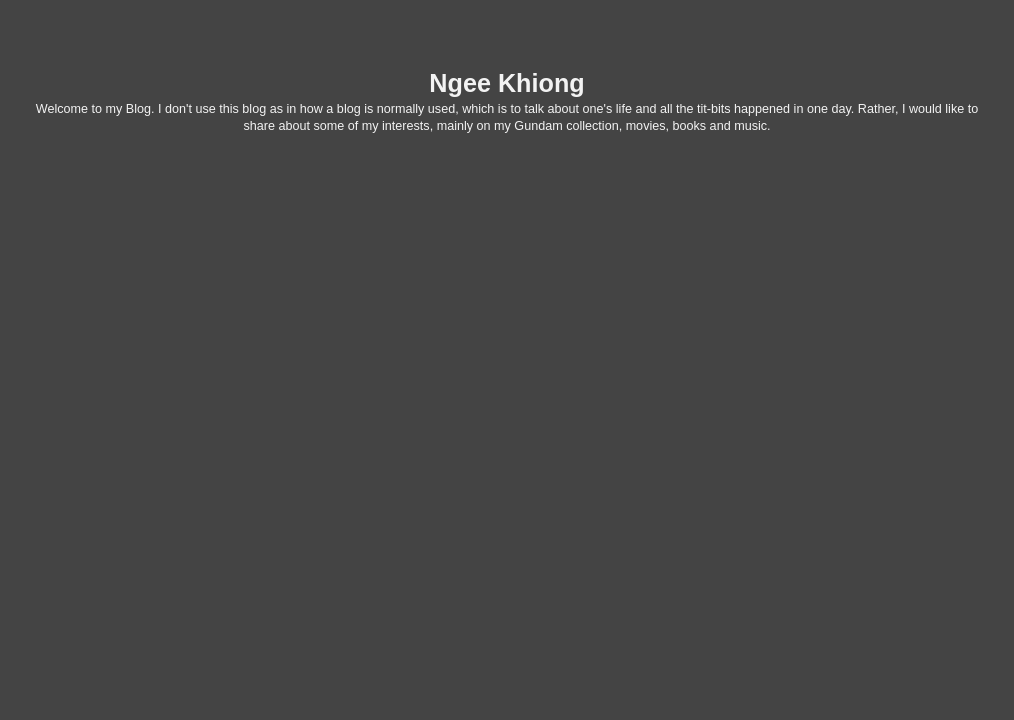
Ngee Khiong (506, 83)
